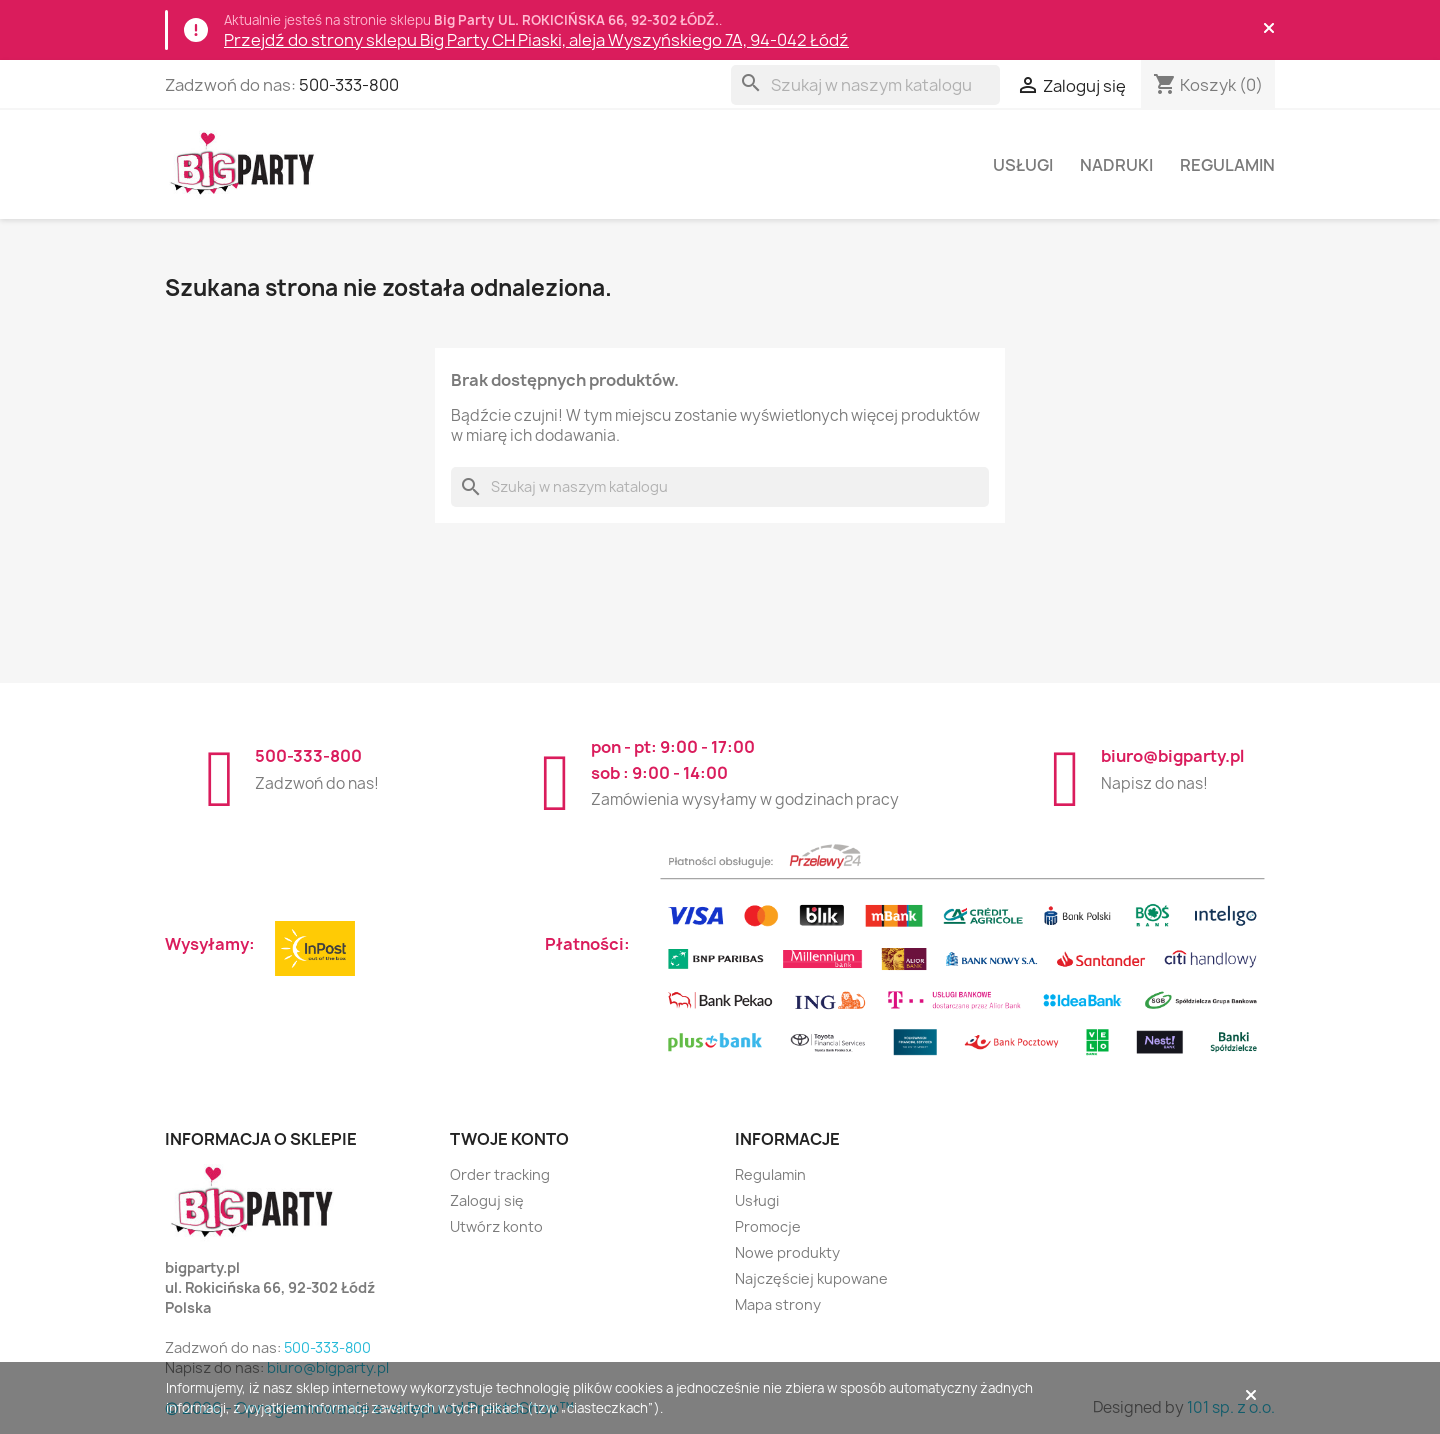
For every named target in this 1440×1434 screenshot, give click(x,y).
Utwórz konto (496, 1226)
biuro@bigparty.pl (1172, 756)
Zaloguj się (487, 1200)
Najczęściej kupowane (811, 1278)
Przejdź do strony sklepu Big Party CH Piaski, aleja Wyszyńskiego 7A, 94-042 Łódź (536, 40)
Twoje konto (509, 1139)
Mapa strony (778, 1304)
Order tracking (500, 1174)
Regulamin (1227, 165)
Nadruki (1116, 165)
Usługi (1023, 165)
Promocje (768, 1226)
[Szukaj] (865, 85)
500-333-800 (349, 85)
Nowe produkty (787, 1252)
